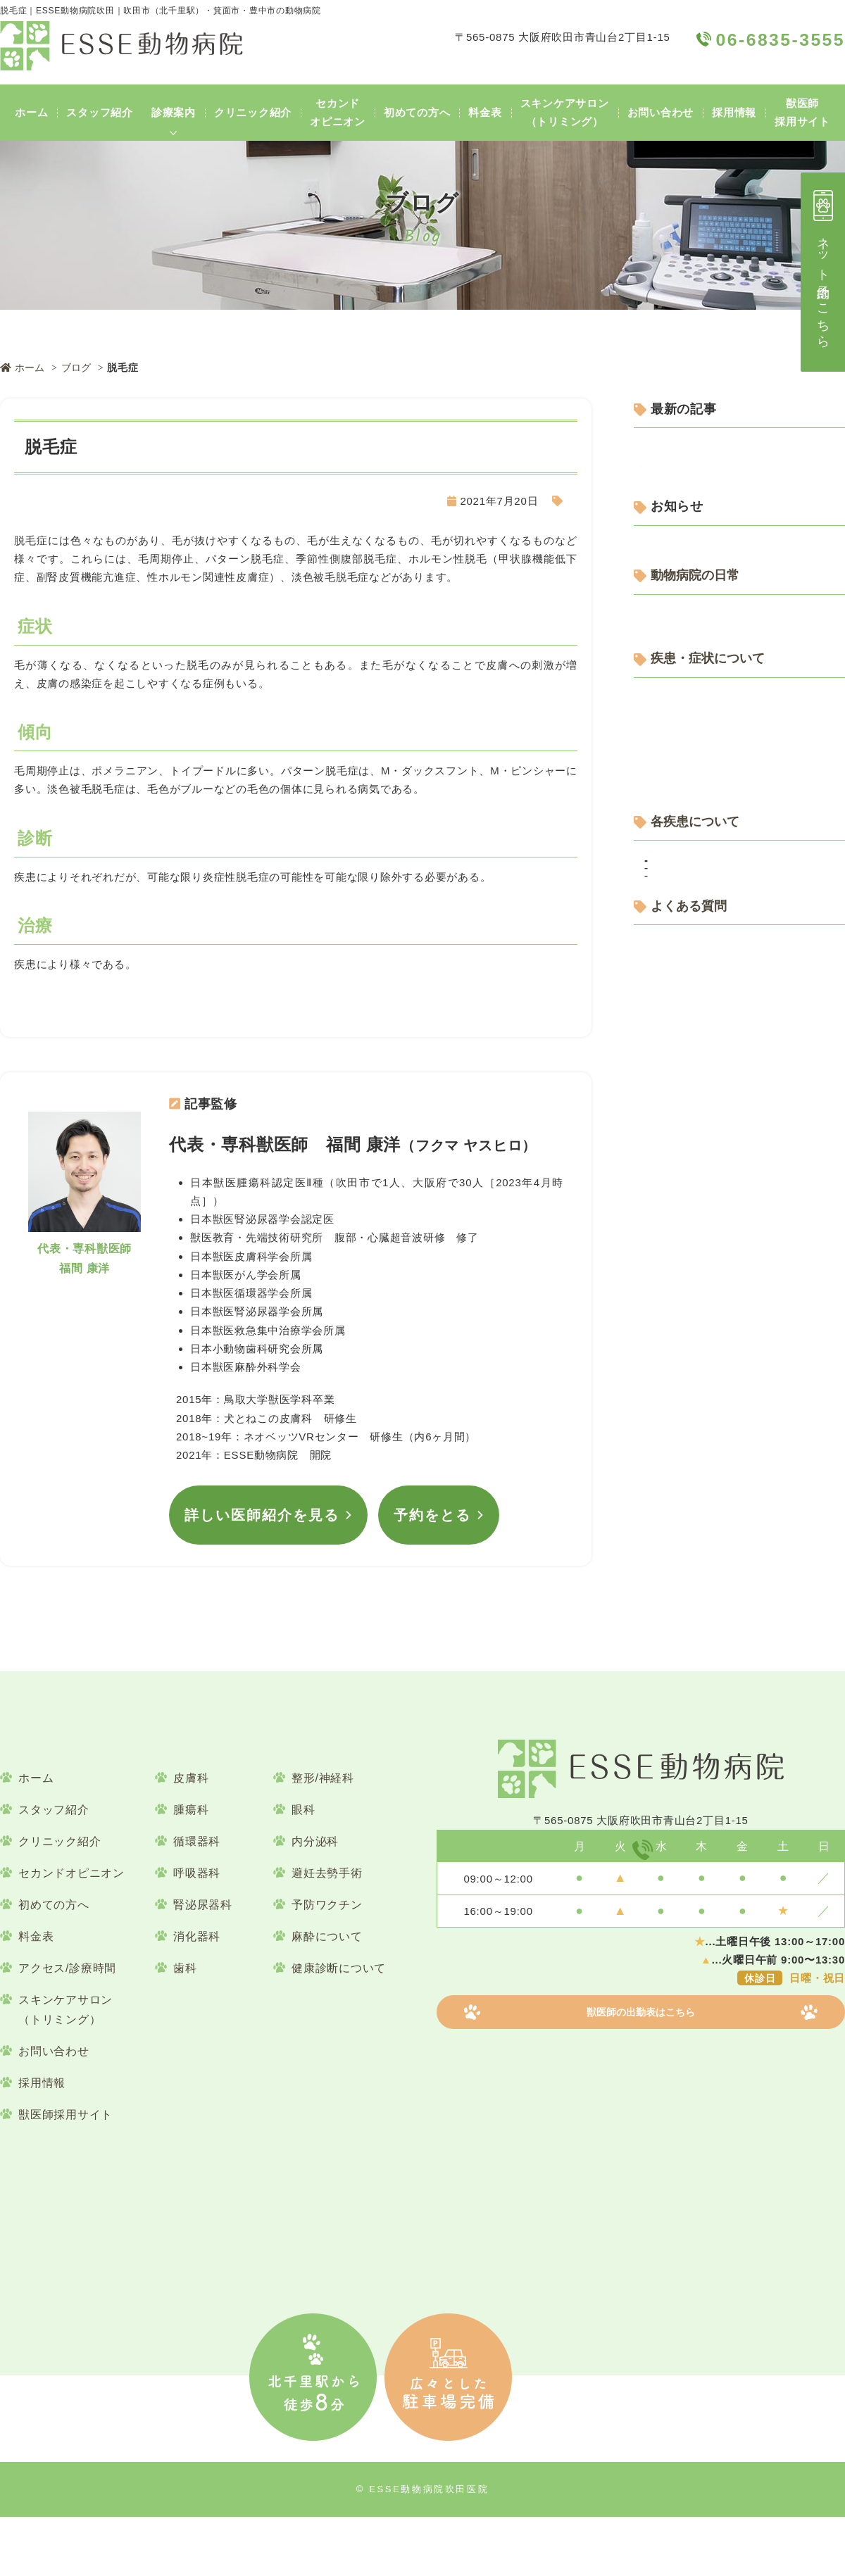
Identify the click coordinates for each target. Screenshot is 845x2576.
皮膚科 (190, 1837)
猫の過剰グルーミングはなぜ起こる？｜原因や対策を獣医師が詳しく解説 (743, 632)
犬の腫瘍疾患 (684, 1517)
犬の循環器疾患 (690, 1391)
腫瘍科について (679, 1261)
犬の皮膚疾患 (534, 501)
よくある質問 (690, 1583)
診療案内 (173, 112)
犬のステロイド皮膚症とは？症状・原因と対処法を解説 (743, 456)
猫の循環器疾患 (690, 1410)
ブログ (78, 367)
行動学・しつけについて (702, 980)
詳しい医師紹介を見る (261, 1499)
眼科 (303, 1869)
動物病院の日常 (697, 777)
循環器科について (685, 1082)
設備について (674, 867)
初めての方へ (417, 112)
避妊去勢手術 (327, 1932)
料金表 (484, 112)
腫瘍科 (657, 1498)
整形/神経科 (323, 1837)
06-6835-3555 (655, 1908)
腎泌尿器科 (202, 1964)
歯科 (185, 2027)
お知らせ (663, 729)
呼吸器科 (196, 1932)
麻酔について (327, 1996)
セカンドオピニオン (337, 112)
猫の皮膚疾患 (684, 1472)
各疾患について (697, 1335)
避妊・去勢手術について (702, 1286)
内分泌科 (315, 1900)
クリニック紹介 (253, 112)
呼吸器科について (685, 1056)
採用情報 (734, 112)
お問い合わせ (660, 112)
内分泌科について (685, 954)
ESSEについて (678, 842)
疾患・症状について (710, 916)
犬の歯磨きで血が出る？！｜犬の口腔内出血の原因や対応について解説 (743, 589)
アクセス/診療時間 (67, 2027)
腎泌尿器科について (691, 1235)
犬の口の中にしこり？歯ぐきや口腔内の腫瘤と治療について (743, 501)
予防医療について (685, 1006)
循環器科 (663, 1373)
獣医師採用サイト (802, 112)
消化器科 (196, 1996)
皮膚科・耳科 (674, 1436)
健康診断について (685, 1031)
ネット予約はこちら (823, 266)
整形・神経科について (696, 1210)
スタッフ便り (674, 816)
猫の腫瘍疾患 (684, 1535)
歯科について (674, 1108)
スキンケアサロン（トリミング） (564, 112)
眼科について (674, 1184)
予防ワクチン (327, 1964)
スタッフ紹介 (99, 112)
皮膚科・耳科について (696, 1158)
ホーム (31, 112)
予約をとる (432, 1499)
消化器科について (685, 1133)
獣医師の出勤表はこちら (641, 2121)
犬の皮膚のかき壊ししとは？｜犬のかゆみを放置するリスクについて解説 (743, 544)
